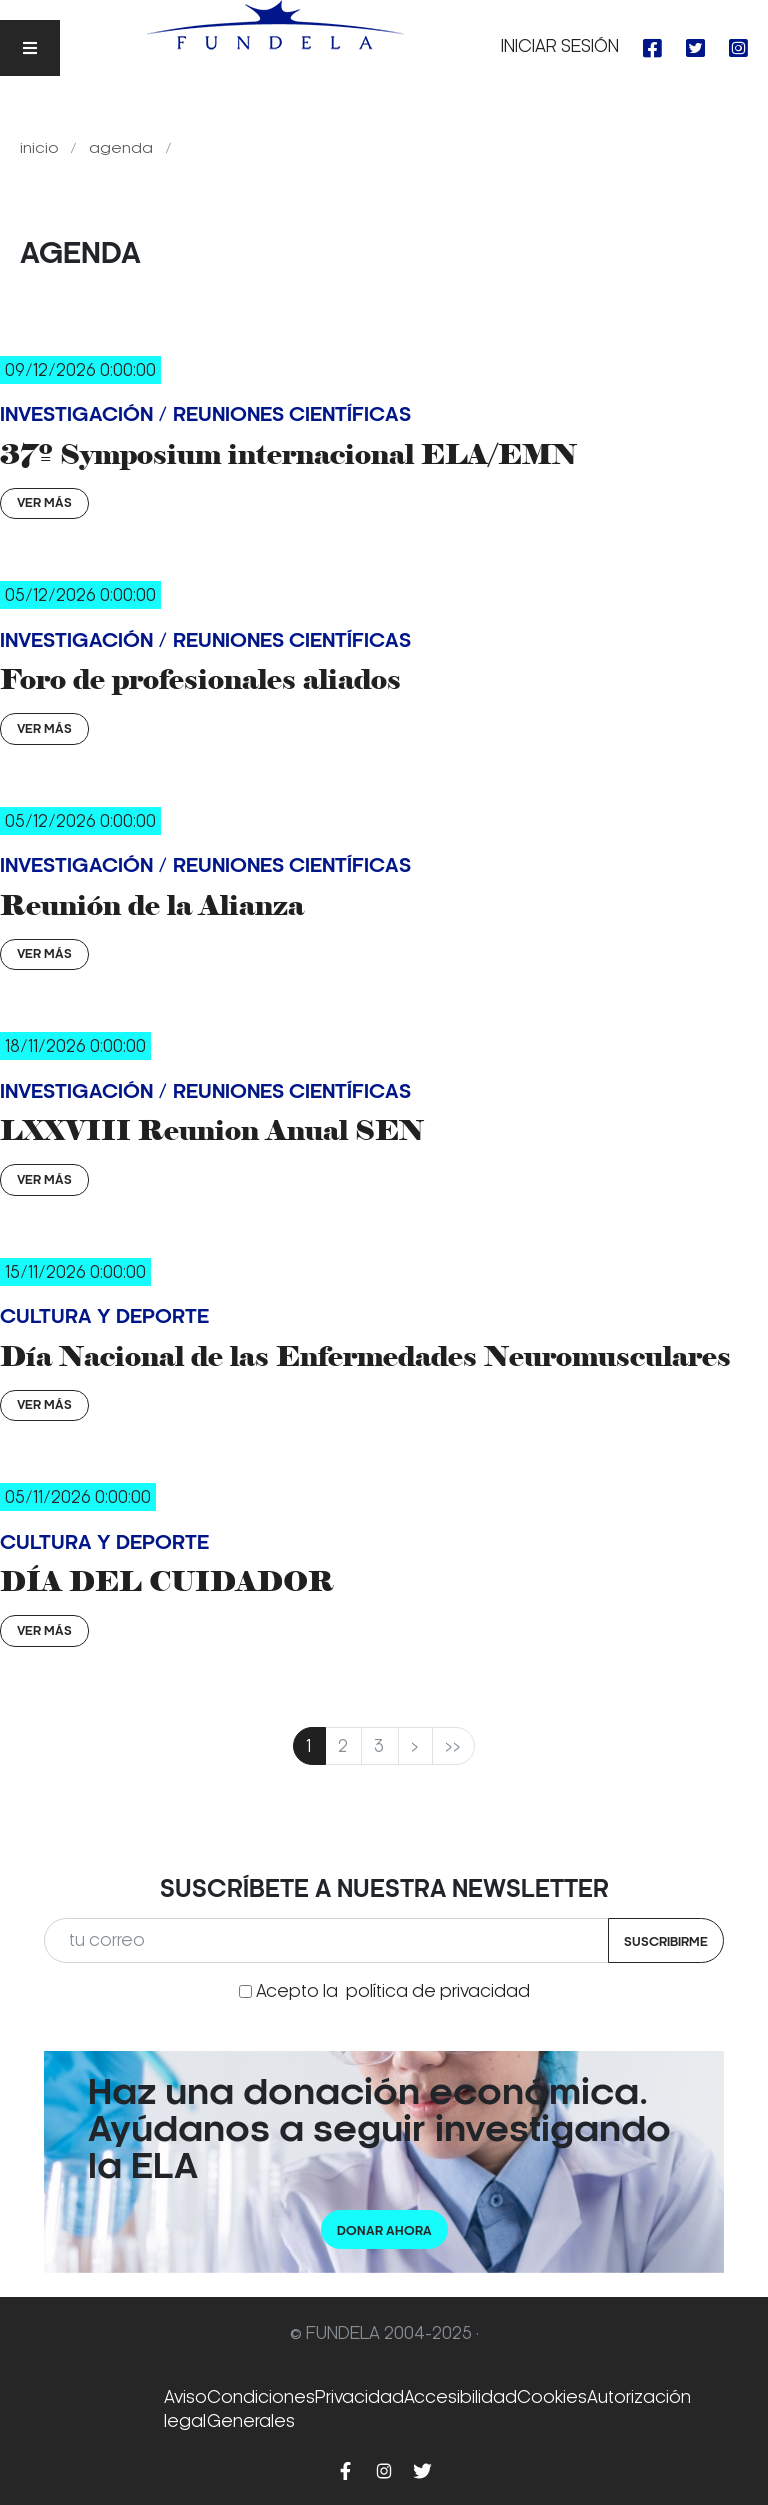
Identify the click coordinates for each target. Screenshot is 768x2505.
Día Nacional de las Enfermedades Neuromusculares (365, 1356)
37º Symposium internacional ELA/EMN (288, 454)
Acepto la (393, 1991)
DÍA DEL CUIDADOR (167, 1581)
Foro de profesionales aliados (200, 679)
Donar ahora (384, 2230)
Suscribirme (666, 1941)
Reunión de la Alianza (152, 905)
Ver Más (44, 502)
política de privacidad (438, 1991)
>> (453, 1746)
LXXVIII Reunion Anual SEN (212, 1130)
